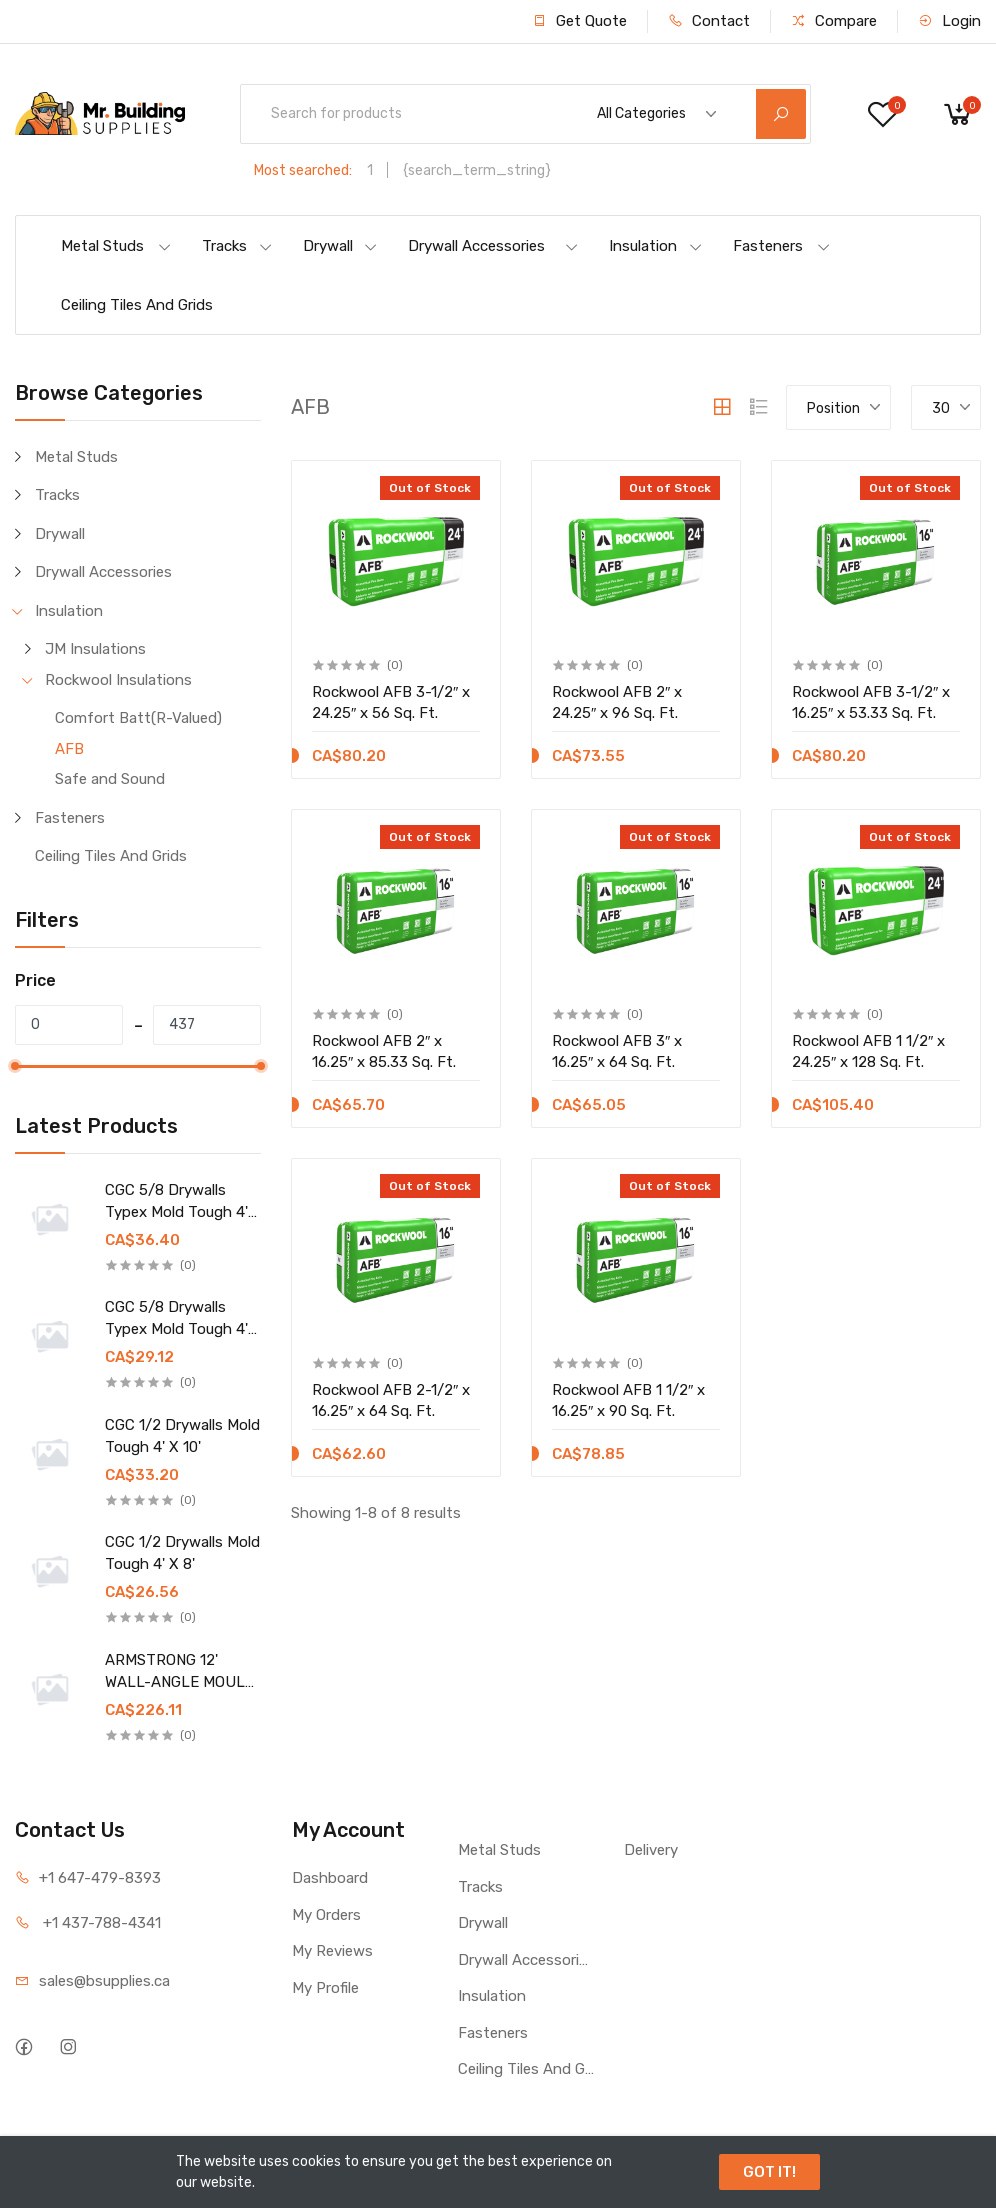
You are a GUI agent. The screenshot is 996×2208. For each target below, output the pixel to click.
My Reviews (332, 1951)
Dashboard (330, 1878)
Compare (834, 21)
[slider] (15, 1066)
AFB (69, 749)
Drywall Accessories (493, 246)
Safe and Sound (110, 779)
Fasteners (782, 246)
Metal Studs (116, 246)
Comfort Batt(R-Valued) (138, 718)
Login (949, 21)
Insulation (656, 246)
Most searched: (303, 170)
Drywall (340, 246)
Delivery (651, 1850)
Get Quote (579, 21)
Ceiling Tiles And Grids (137, 305)
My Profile (325, 1988)
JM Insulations (95, 649)
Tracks (237, 246)
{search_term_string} (477, 170)
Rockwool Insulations (118, 680)
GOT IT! (769, 2172)
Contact (709, 21)
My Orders (326, 1915)
